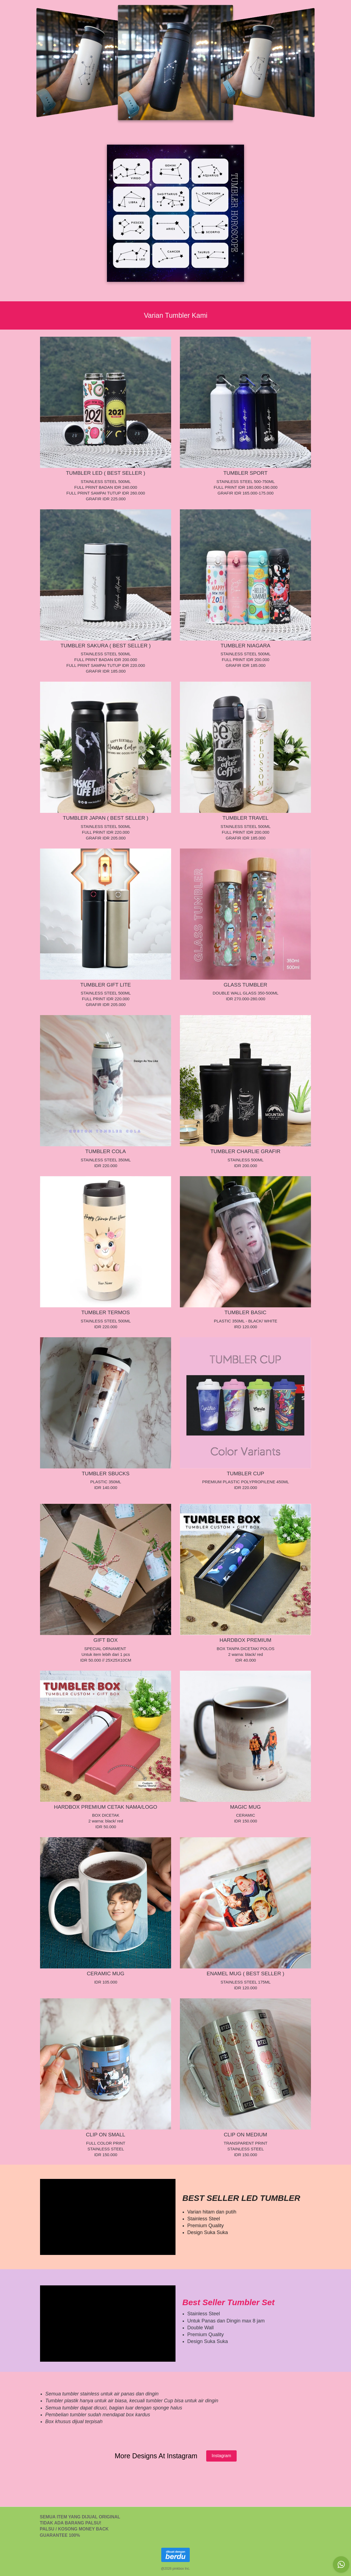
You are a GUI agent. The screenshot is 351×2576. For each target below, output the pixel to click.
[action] (341, 2564)
